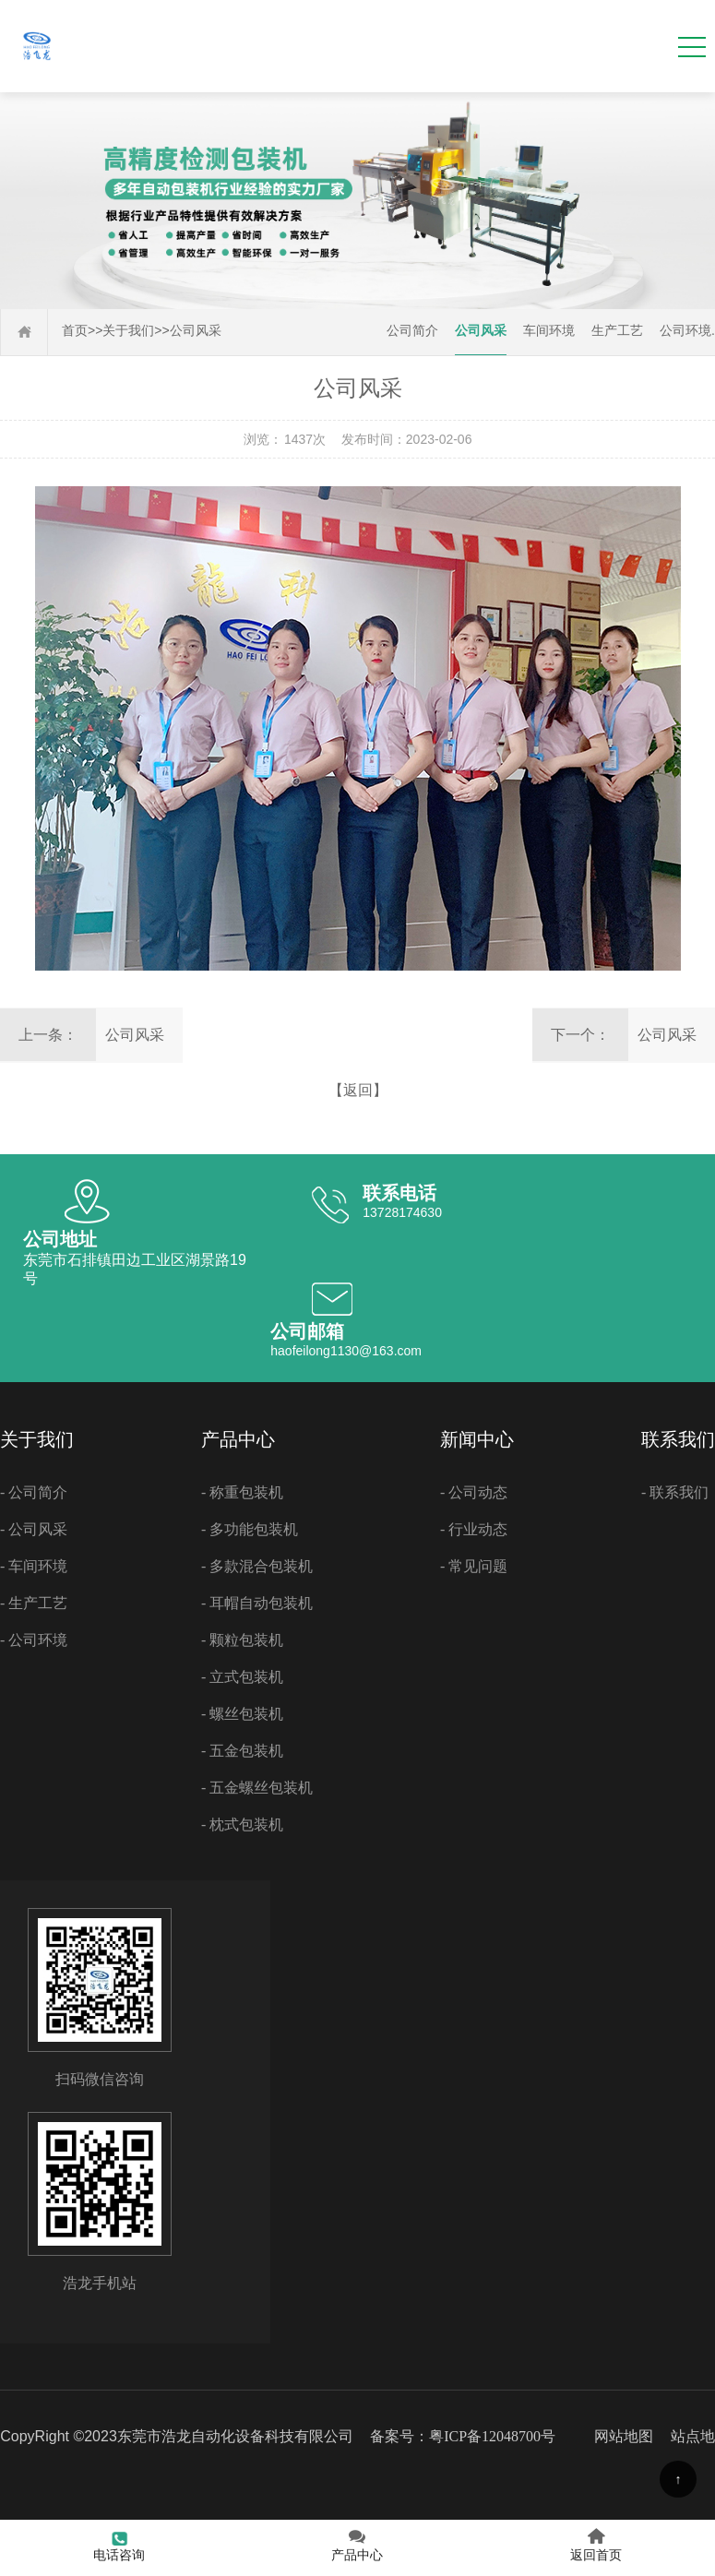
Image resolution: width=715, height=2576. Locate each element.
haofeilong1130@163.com (346, 1350)
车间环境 (549, 331)
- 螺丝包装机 (242, 1714)
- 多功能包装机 (249, 1529)
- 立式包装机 (242, 1677)
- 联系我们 (675, 1492)
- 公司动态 (473, 1492)
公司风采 (195, 331)
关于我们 (128, 331)
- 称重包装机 (242, 1492)
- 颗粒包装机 (242, 1640)
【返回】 (357, 1090)
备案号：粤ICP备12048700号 (462, 2436)
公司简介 (412, 331)
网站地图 (623, 2436)
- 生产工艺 (33, 1603)
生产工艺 (617, 331)
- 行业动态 (473, 1529)
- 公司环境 (33, 1640)
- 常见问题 (473, 1566)
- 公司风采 (33, 1529)
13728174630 (402, 1212)
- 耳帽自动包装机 (257, 1603)
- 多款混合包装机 (257, 1566)
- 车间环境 (33, 1566)
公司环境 (685, 331)
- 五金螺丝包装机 (257, 1787)
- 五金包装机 (242, 1751)
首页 (75, 331)
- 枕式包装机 (242, 1824)
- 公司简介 (33, 1492)
